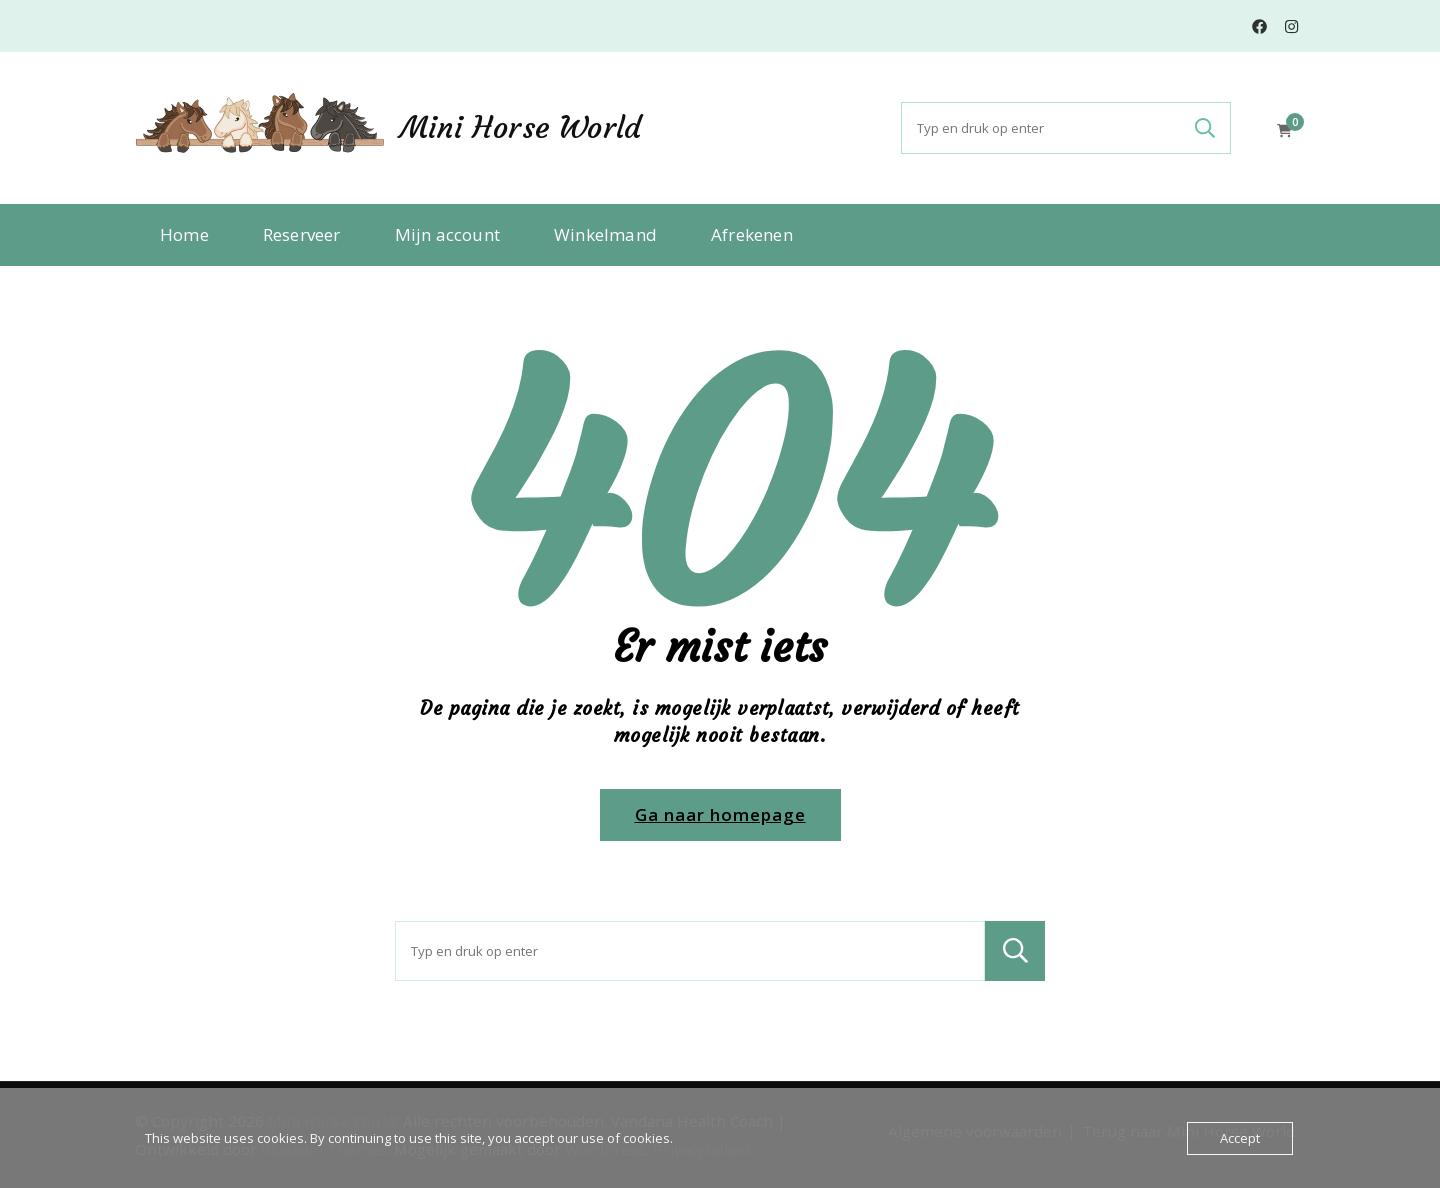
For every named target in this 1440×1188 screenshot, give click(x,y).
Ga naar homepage (720, 814)
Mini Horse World (520, 127)
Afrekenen (752, 234)
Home (184, 234)
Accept (1240, 1138)
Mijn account (447, 234)
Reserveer (302, 234)
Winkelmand (605, 234)
